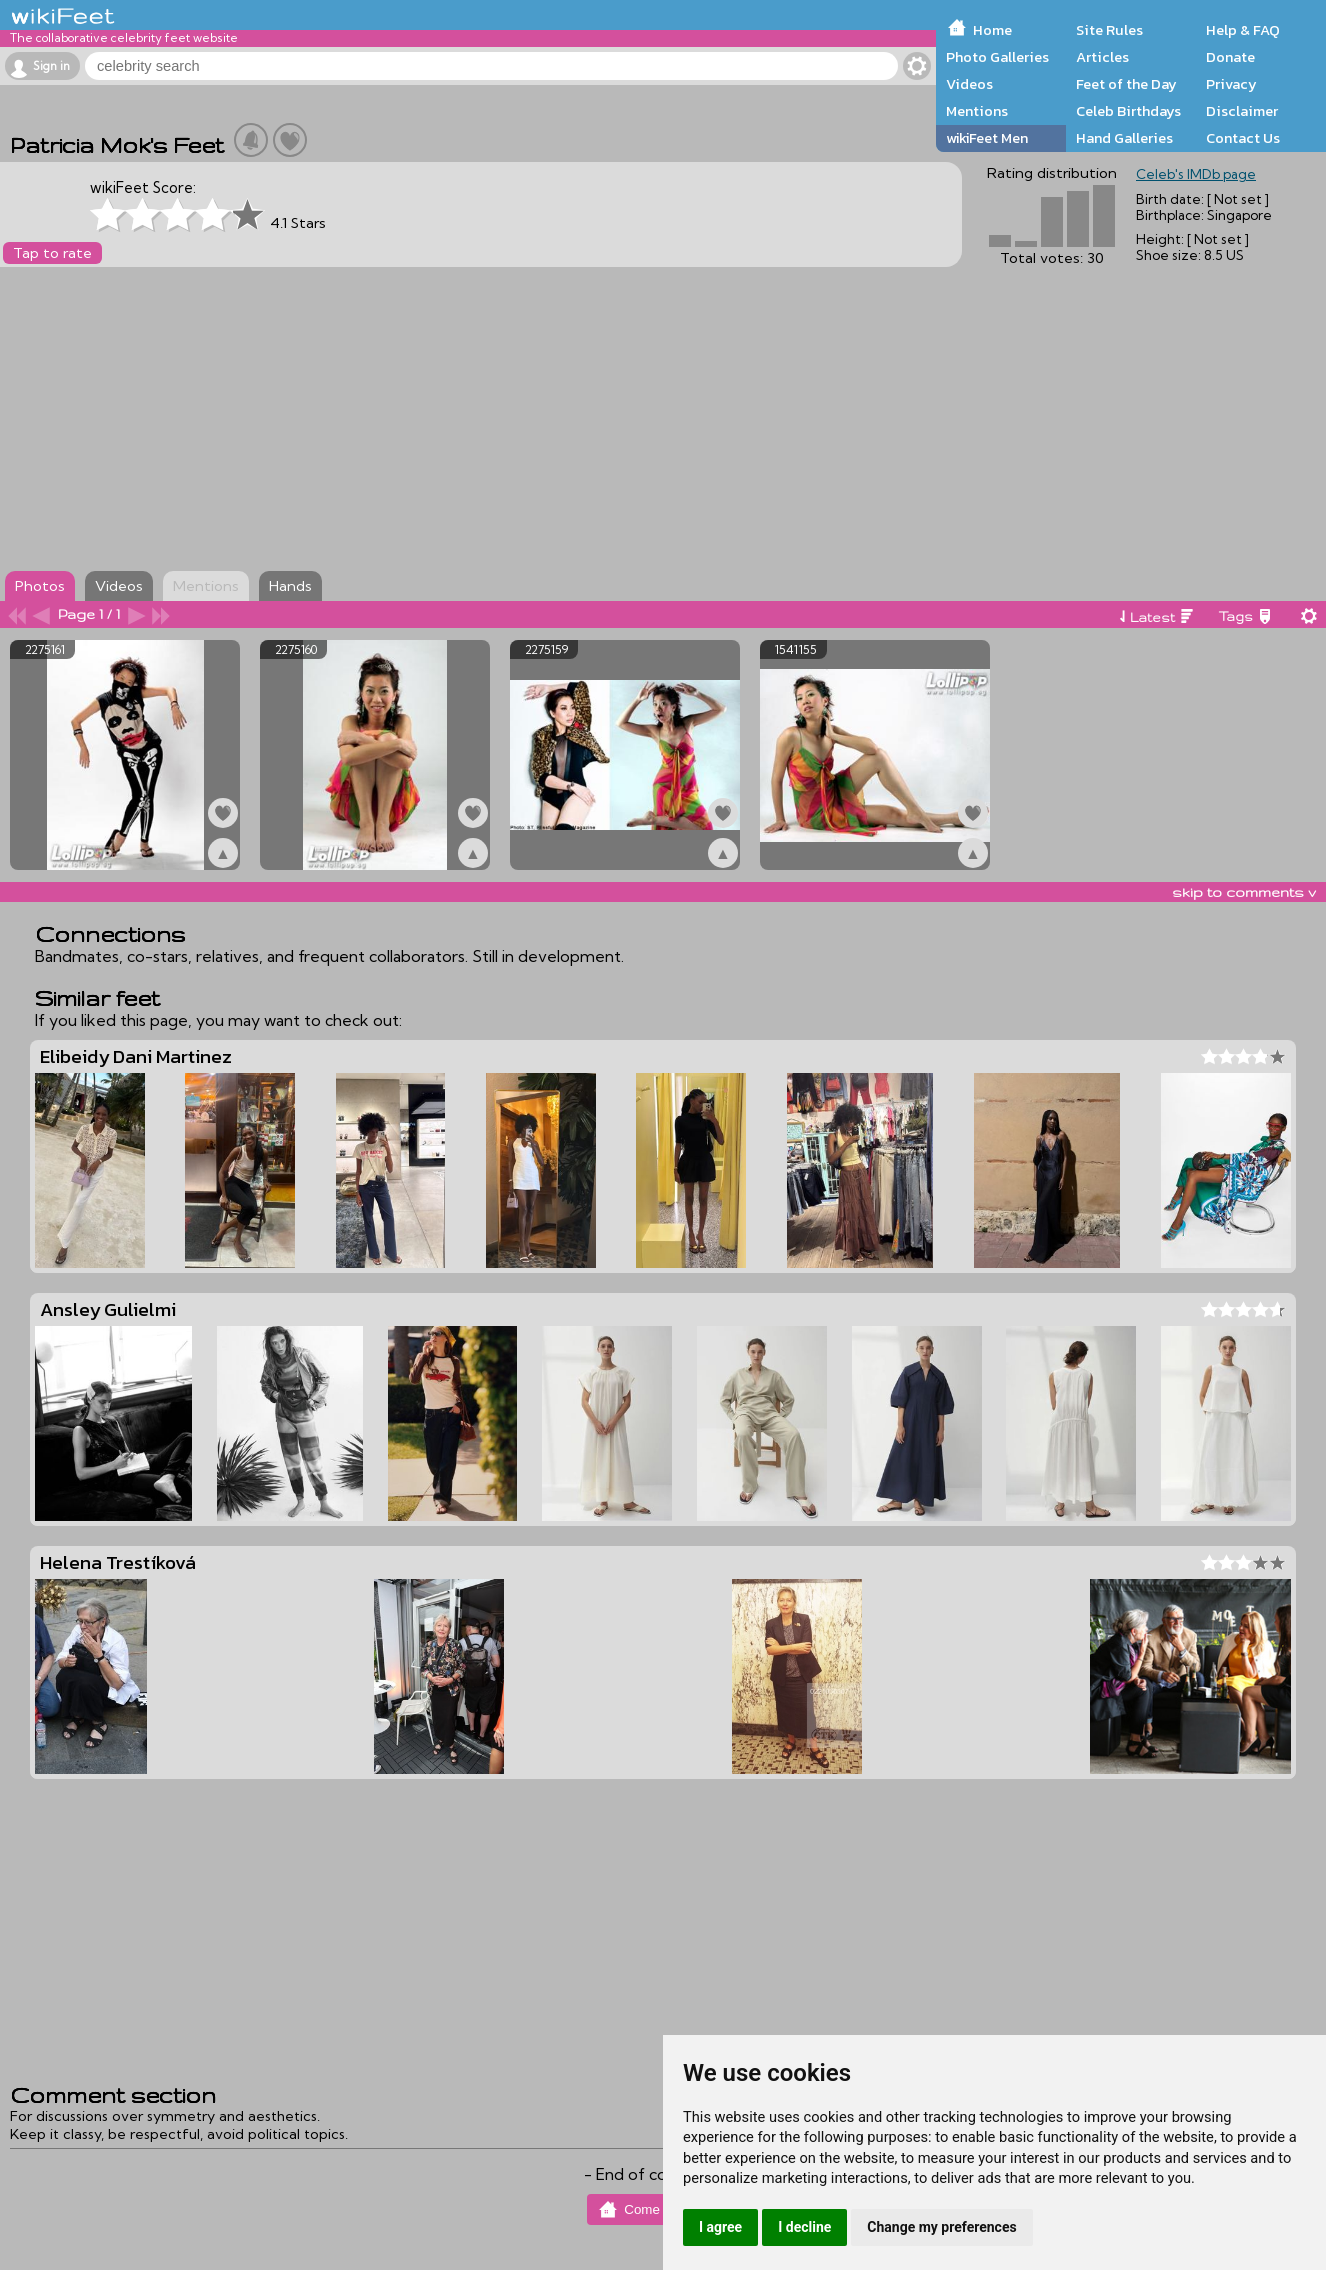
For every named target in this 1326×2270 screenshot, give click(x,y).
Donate (1230, 57)
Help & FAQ (1243, 30)
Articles (1102, 57)
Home (992, 30)
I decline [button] (804, 2227)
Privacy (1231, 84)
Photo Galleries (997, 57)
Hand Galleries (1124, 138)
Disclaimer (1242, 111)
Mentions (977, 111)
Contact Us (1243, 138)
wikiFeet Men (987, 138)
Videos (969, 84)
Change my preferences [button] (941, 2227)
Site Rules (1109, 30)
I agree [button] (720, 2227)
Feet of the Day (1126, 84)
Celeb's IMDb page (1196, 174)
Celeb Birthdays (1128, 111)
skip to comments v (1244, 892)
